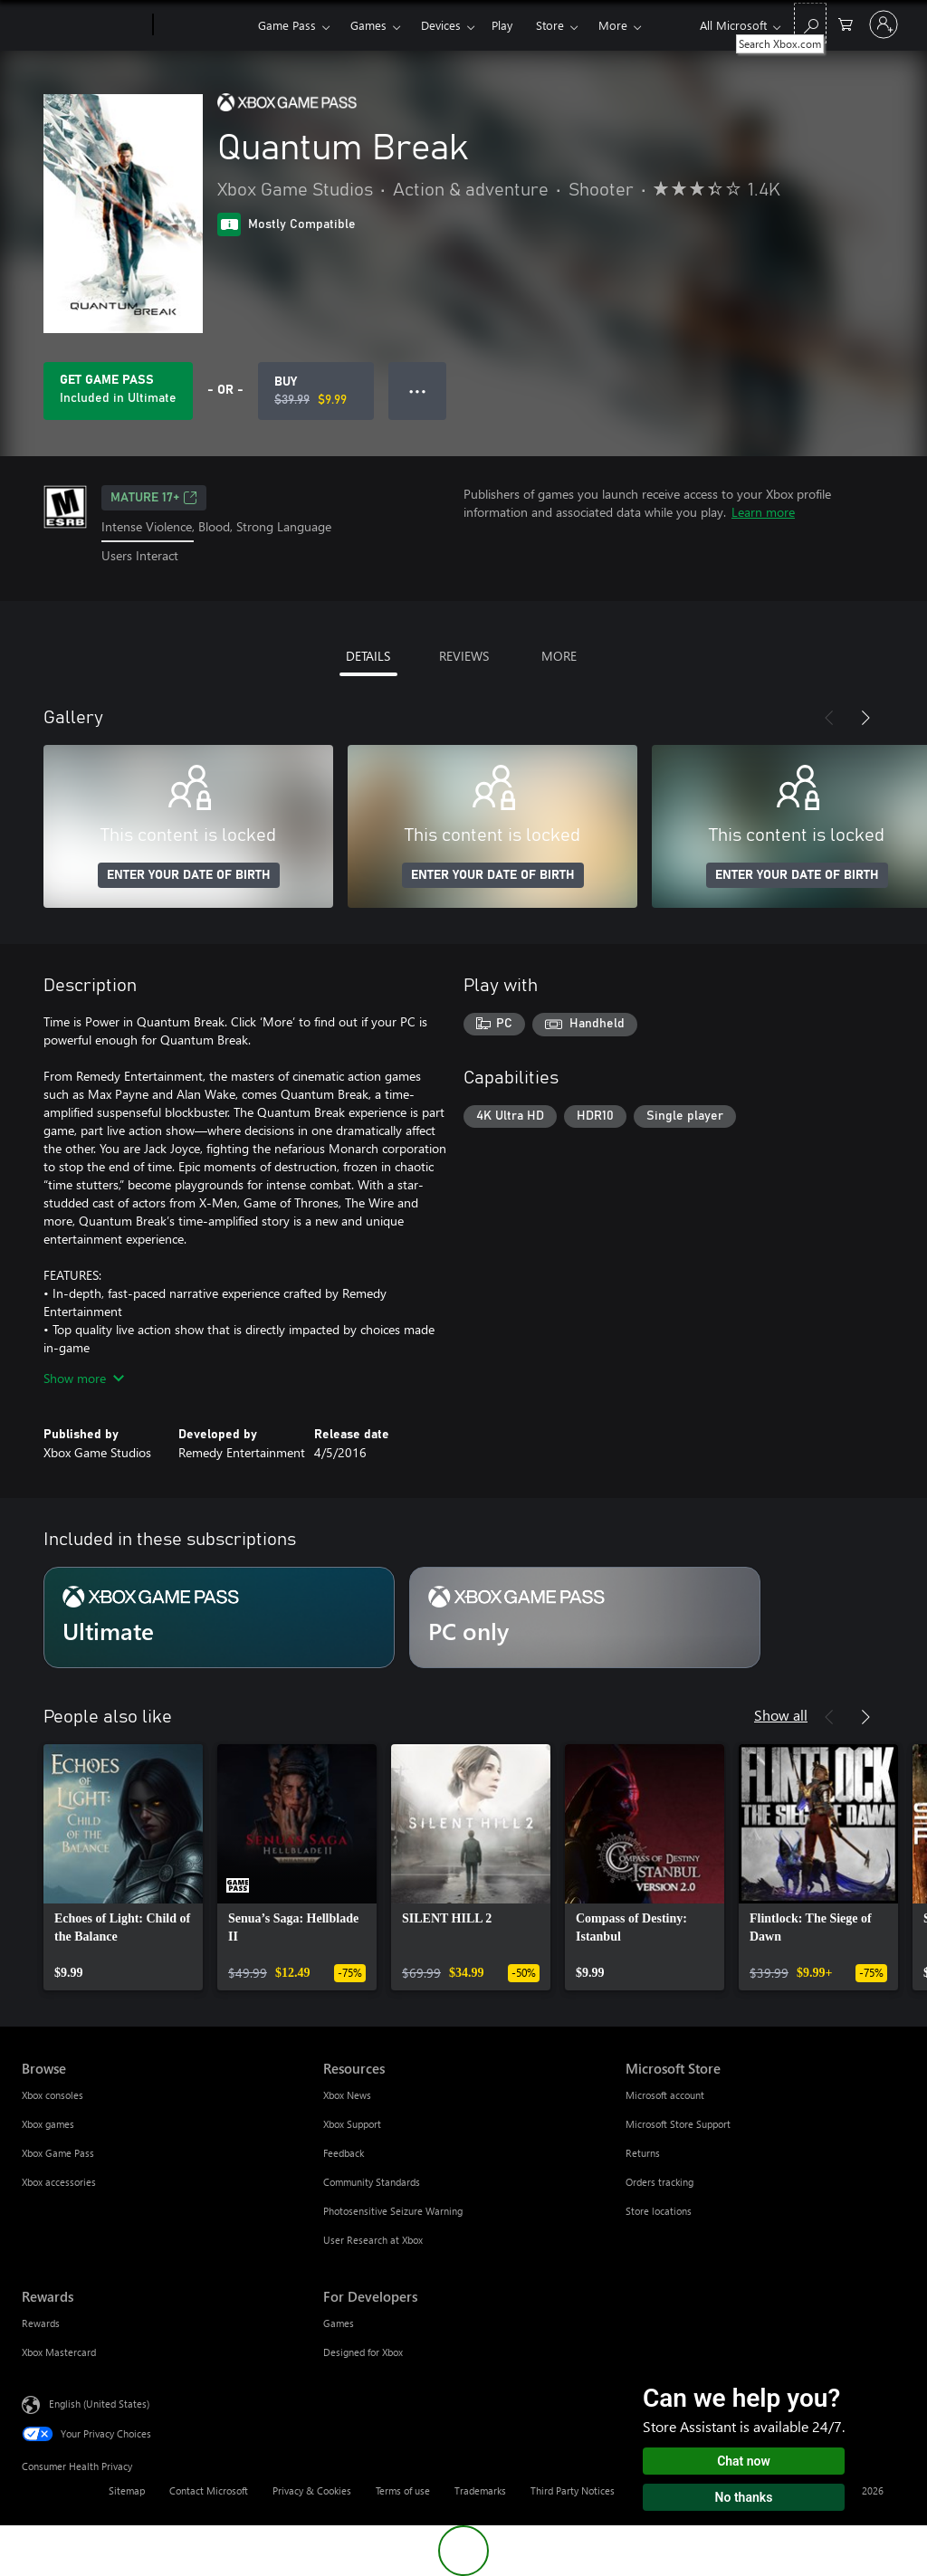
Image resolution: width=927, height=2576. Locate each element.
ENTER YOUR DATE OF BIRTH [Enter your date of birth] (189, 875)
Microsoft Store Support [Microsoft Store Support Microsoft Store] (678, 2124)
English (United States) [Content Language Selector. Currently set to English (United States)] (99, 2403)
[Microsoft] (84, 25)
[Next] (865, 717)
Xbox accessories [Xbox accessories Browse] (59, 2182)
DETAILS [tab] (368, 655)
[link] (123, 1867)
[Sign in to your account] (883, 24)
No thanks (744, 2497)
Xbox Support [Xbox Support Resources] (352, 2124)
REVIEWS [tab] (464, 655)
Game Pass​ (287, 25)
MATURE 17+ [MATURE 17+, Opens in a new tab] (153, 498)
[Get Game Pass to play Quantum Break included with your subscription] (118, 391)
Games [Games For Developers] (338, 2323)
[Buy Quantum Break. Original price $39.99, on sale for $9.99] (316, 391)
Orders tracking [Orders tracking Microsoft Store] (659, 2182)
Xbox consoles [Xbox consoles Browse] (52, 2095)
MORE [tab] (559, 655)
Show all (781, 1714)
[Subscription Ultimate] (219, 1617)
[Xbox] (203, 25)
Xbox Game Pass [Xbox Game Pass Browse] (58, 2153)
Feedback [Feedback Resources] (343, 2153)
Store (550, 25)
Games (368, 25)
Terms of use (403, 2490)
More (612, 25)
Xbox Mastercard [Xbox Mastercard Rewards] (59, 2352)
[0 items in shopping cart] (845, 23)
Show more (83, 1378)
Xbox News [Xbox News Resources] (347, 2095)
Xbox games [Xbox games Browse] (48, 2124)
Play (502, 25)
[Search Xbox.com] (810, 23)
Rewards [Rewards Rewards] (41, 2323)
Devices (441, 25)
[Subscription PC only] (584, 1617)
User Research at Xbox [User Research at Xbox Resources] (373, 2240)
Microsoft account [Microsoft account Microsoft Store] (665, 2095)
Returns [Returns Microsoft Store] (643, 2153)
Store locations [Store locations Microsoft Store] (659, 2211)
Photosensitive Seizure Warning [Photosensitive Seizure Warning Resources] (393, 2211)
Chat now (743, 2461)
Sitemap (127, 2490)
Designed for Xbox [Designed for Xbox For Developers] (363, 2352)
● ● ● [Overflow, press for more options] (417, 391)
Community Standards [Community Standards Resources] (371, 2182)
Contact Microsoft (208, 2490)
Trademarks (480, 2490)
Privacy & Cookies (311, 2490)
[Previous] (829, 717)
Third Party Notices (572, 2490)
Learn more (763, 511)
